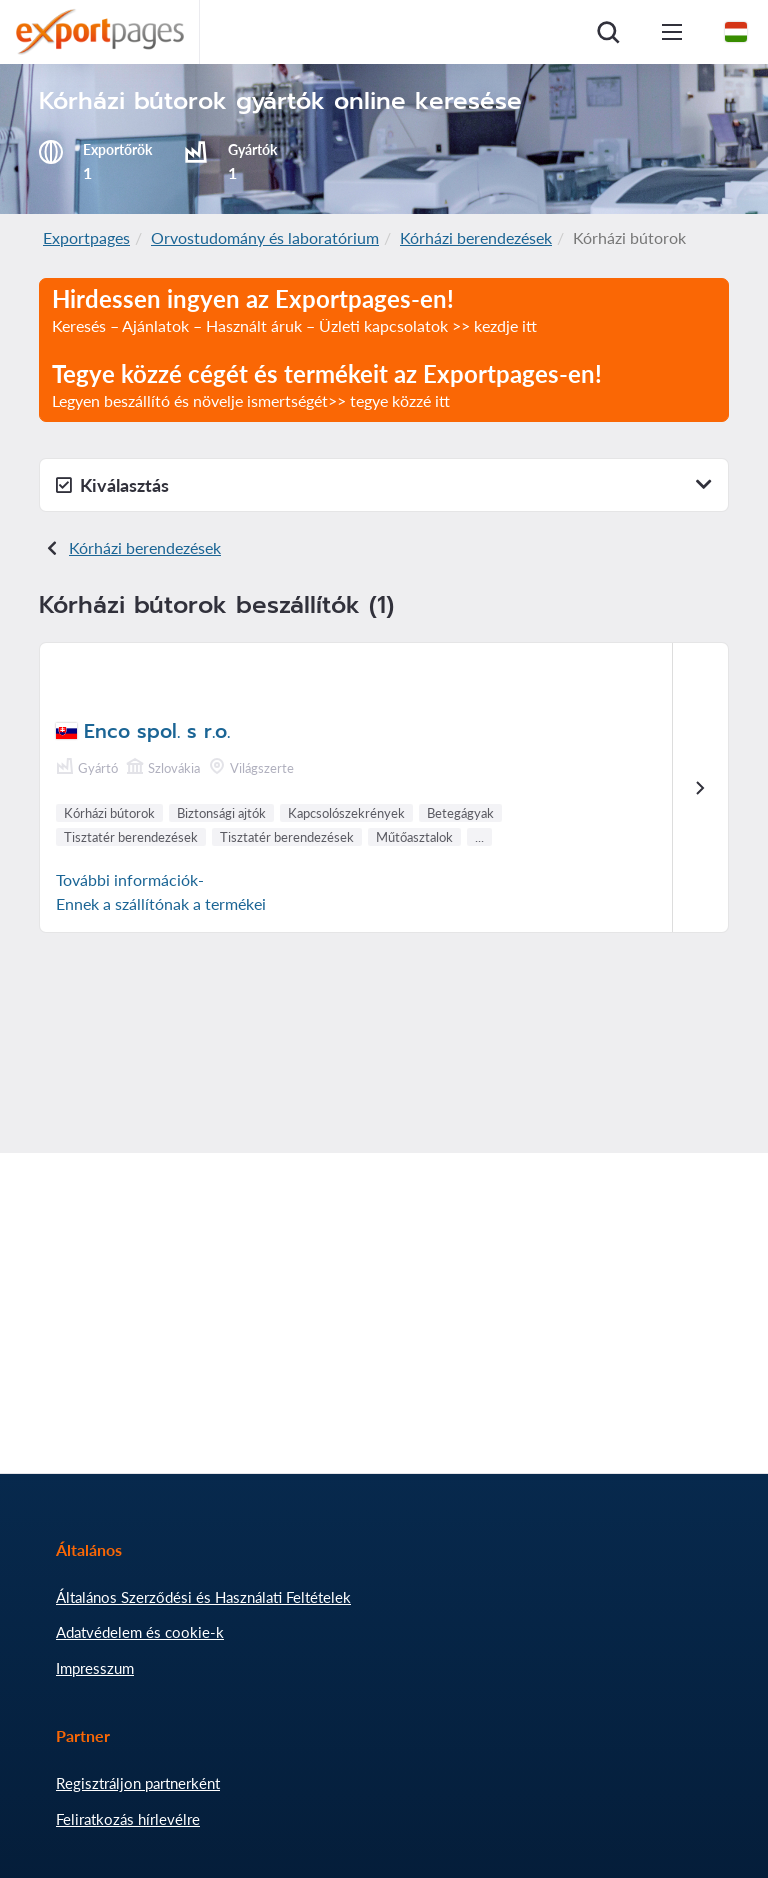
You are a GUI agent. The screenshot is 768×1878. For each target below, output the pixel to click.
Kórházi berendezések (476, 237)
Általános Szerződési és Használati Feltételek (203, 1597)
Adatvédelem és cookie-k (140, 1632)
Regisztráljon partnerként (138, 1783)
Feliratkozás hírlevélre (128, 1819)
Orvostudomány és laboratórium (265, 237)
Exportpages (86, 237)
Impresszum (95, 1668)
